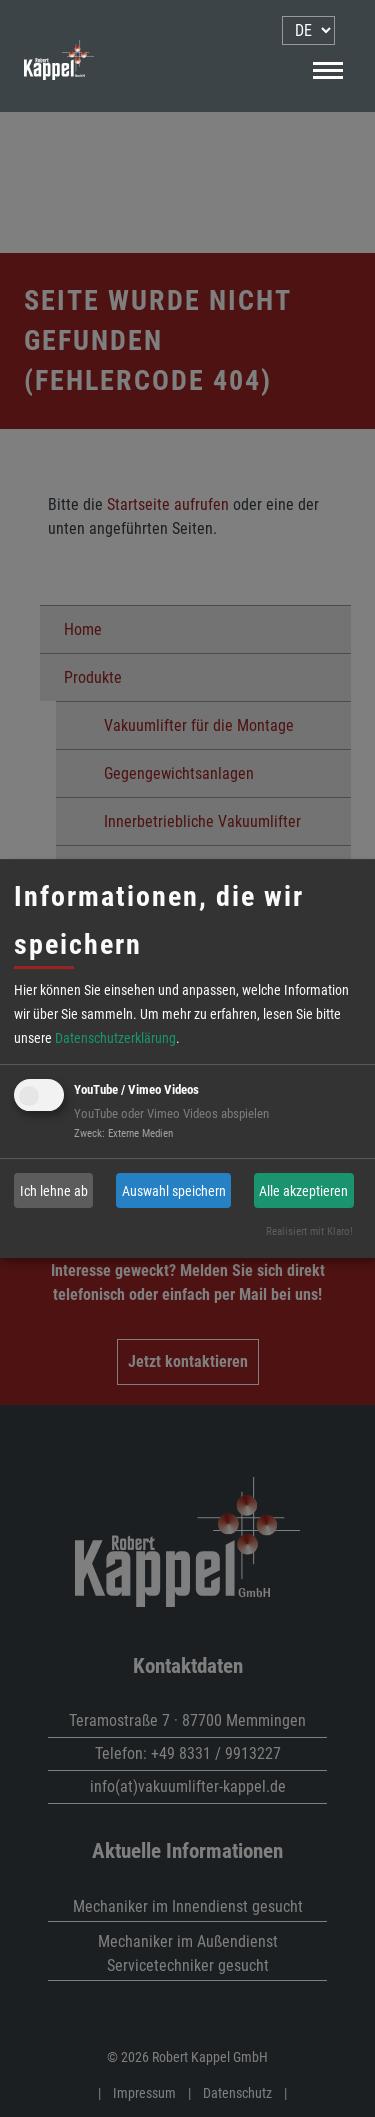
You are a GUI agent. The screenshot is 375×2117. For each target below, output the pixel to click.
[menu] (308, 30)
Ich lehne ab (54, 1191)
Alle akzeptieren (303, 1191)
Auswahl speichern (174, 1191)
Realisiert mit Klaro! (309, 1231)
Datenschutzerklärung (115, 1038)
